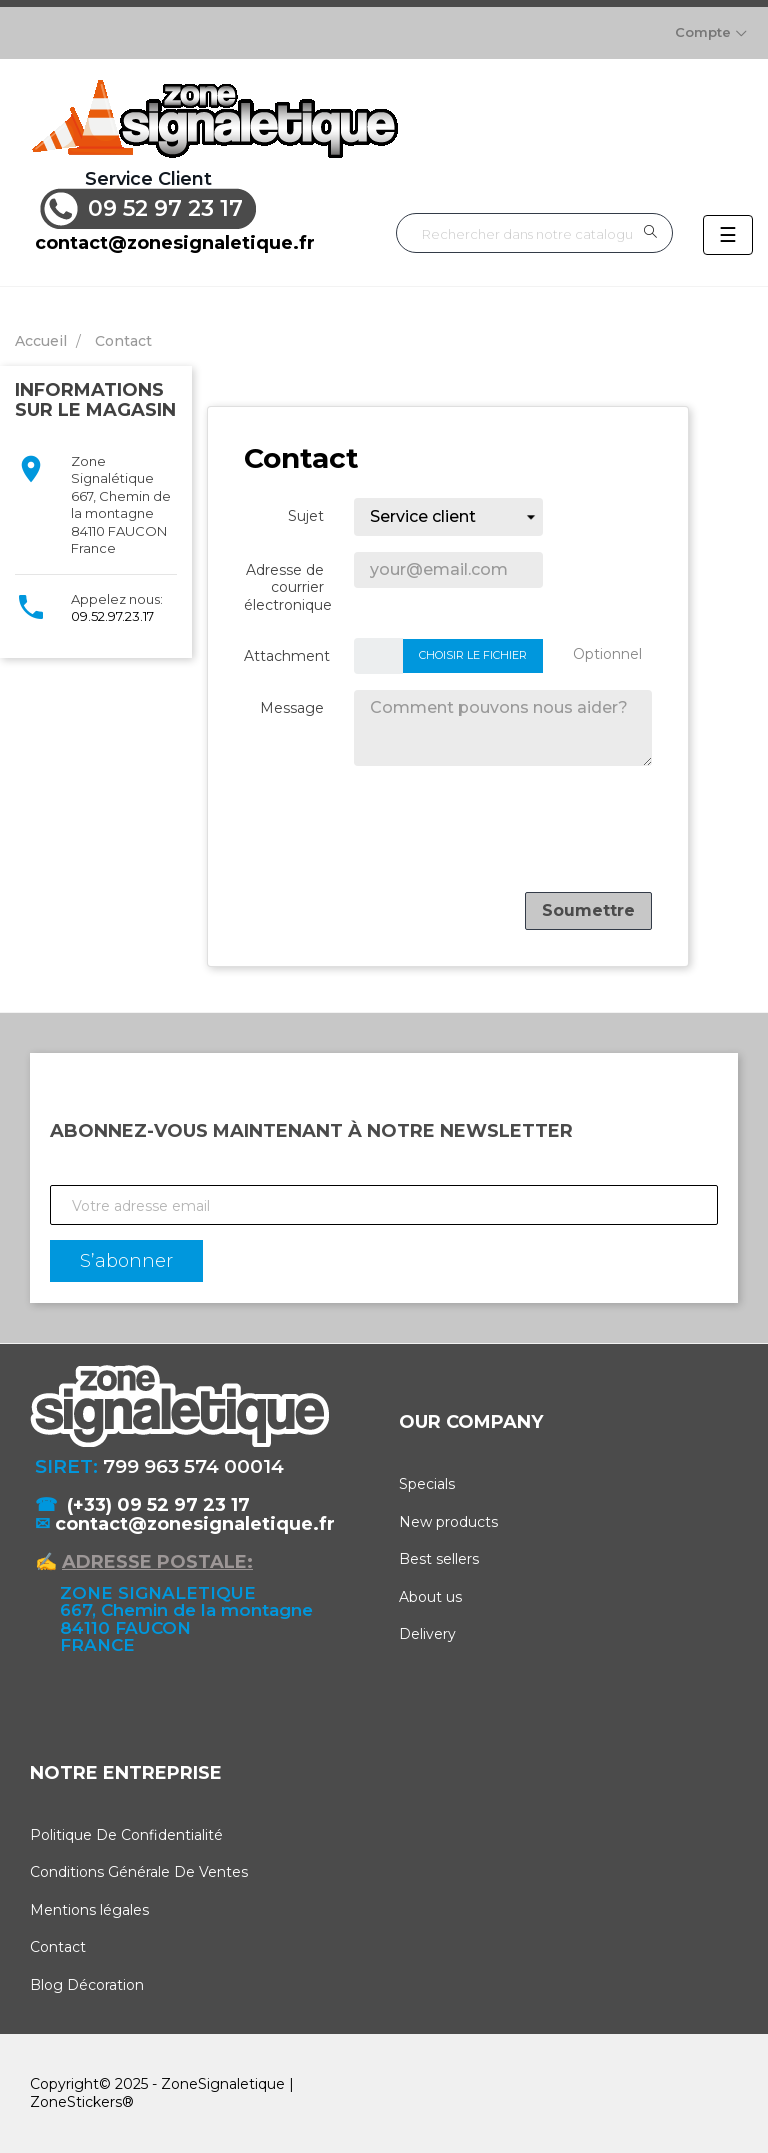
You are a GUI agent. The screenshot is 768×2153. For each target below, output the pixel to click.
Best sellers (439, 1559)
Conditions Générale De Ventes (139, 1872)
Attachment (287, 656)
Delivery (427, 1634)
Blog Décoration (87, 1985)
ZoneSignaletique (223, 2084)
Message (292, 708)
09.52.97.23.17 (112, 616)
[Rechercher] (534, 233)
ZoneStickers (76, 2102)
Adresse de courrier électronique (288, 587)
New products (448, 1522)
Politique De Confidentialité (126, 1835)
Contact (58, 1947)
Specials (427, 1484)
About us (430, 1597)
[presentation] (500, 837)
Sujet (306, 516)
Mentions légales (89, 1910)
